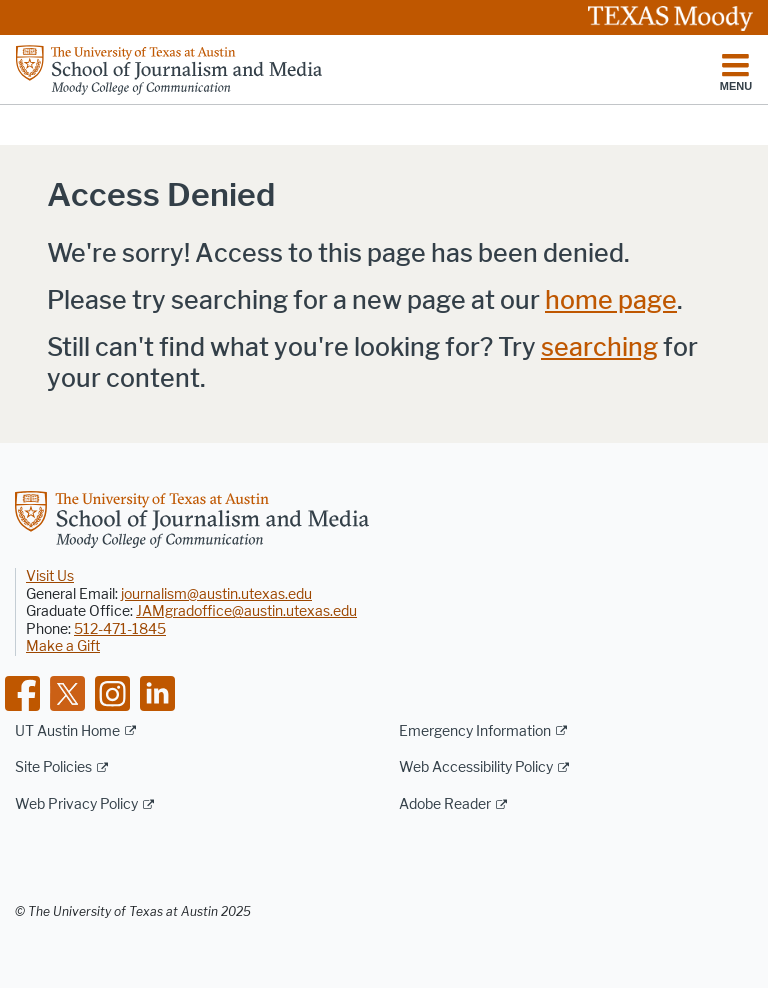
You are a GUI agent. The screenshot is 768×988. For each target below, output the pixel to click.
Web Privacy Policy (76, 804)
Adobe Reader (445, 804)
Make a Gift (63, 646)
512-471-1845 (120, 629)
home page (611, 300)
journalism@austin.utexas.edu (216, 594)
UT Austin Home (67, 731)
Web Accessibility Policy (476, 767)
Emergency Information (475, 731)
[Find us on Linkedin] (157, 691)
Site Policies (53, 767)
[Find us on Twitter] (67, 691)
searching (599, 347)
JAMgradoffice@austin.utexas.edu (246, 611)
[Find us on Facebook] (22, 691)
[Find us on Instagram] (112, 691)
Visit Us (50, 576)
